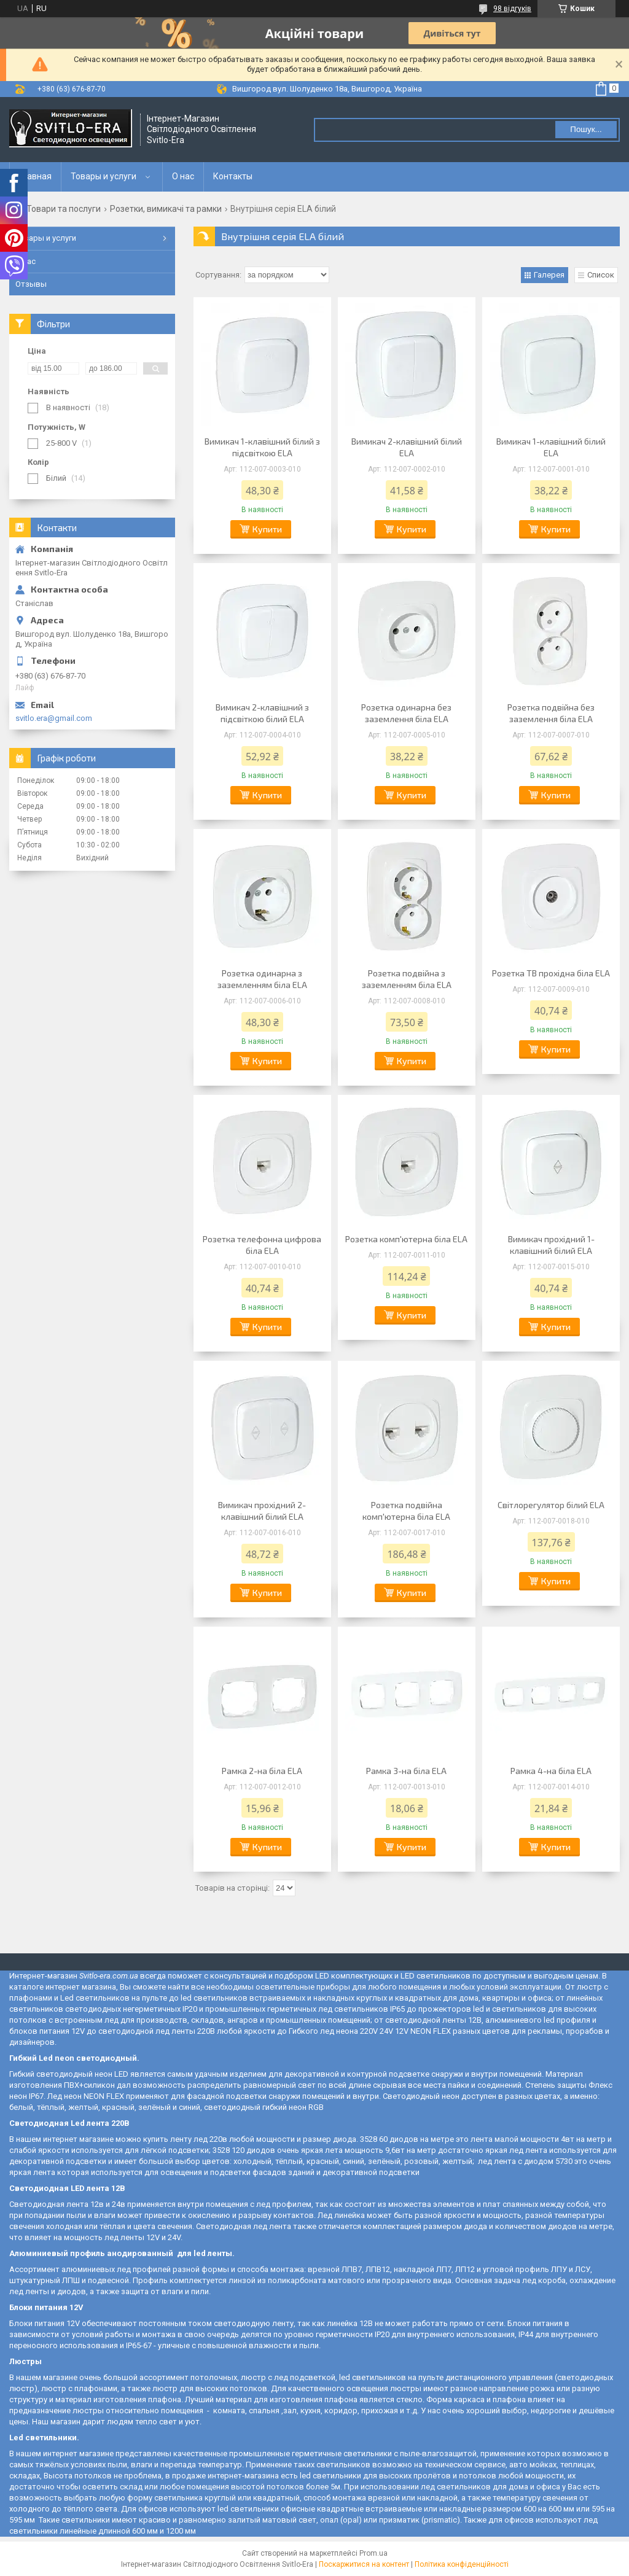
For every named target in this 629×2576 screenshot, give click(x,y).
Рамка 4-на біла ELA (551, 1770)
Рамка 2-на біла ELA (262, 1770)
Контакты (232, 176)
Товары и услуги (103, 176)
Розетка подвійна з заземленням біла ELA (406, 979)
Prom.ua (373, 2553)
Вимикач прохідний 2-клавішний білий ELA (262, 1511)
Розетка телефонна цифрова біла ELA (262, 1245)
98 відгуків (512, 8)
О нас (183, 176)
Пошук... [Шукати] (585, 129)
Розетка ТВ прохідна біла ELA (551, 973)
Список (600, 274)
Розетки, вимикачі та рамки (166, 209)
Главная (35, 176)
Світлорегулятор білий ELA (551, 1505)
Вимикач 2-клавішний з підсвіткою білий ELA (262, 713)
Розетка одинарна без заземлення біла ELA (406, 713)
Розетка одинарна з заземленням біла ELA (262, 979)
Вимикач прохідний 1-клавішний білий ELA (551, 1245)
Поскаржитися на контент (364, 2564)
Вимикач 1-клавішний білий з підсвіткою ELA (262, 447)
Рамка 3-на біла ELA (406, 1770)
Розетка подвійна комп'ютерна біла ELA (406, 1511)
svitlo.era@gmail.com (53, 718)
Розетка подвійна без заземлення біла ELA (551, 713)
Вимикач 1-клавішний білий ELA (551, 447)
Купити (267, 529)
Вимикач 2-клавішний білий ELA (406, 447)
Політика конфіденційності (462, 2564)
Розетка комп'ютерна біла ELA (406, 1239)
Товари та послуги (63, 209)
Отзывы (31, 284)
